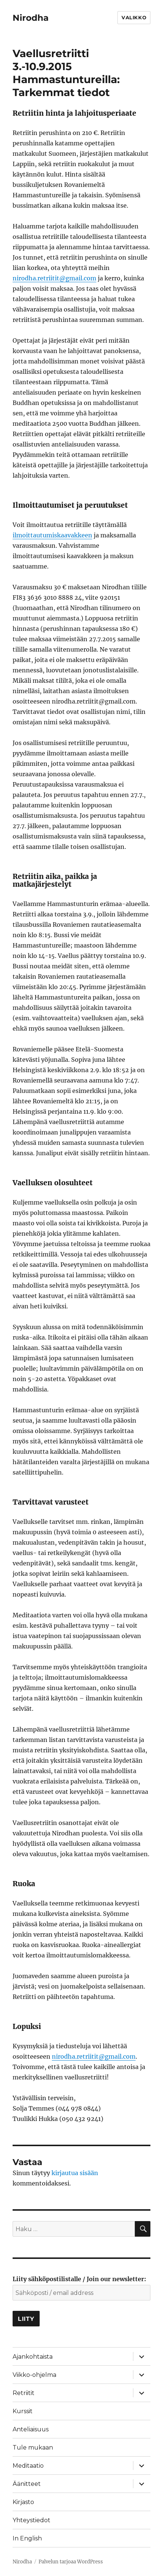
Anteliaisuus (31, 2429)
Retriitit (23, 2393)
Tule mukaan (33, 2447)
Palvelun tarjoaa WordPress (71, 2562)
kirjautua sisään (74, 2173)
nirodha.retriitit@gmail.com (54, 278)
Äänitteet (27, 2483)
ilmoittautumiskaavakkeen (52, 535)
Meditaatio (28, 2465)
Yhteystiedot (31, 2520)
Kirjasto (23, 2502)
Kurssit (23, 2411)
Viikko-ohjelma (34, 2374)
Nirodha (31, 18)
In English (27, 2538)
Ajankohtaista (33, 2356)
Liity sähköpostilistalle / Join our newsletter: (79, 2279)
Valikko (134, 17)
